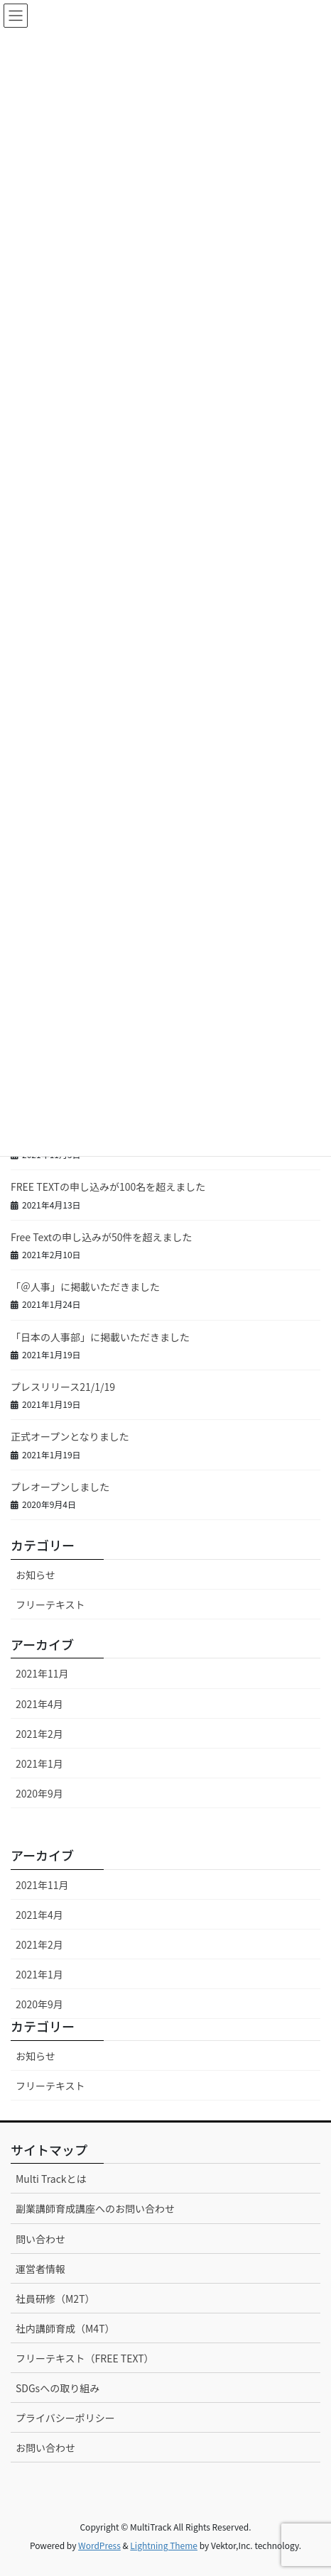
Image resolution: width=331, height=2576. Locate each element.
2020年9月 (39, 1793)
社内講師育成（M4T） (65, 2328)
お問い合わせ (45, 2447)
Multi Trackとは (51, 2179)
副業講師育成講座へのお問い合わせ (95, 2208)
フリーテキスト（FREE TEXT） (85, 2358)
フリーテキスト (50, 1604)
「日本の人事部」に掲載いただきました (100, 1337)
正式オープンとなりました (70, 1436)
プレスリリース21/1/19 (63, 1387)
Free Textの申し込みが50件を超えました (101, 1237)
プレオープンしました (60, 1487)
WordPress (99, 2545)
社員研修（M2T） (55, 2298)
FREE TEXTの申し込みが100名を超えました (108, 1186)
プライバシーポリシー (65, 2418)
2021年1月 (39, 1763)
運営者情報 (40, 2269)
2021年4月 (39, 1704)
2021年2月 (39, 1734)
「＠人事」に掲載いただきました (85, 1286)
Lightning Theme (163, 2545)
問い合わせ (40, 2239)
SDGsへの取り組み (57, 2388)
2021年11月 (42, 1673)
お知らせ (35, 1575)
